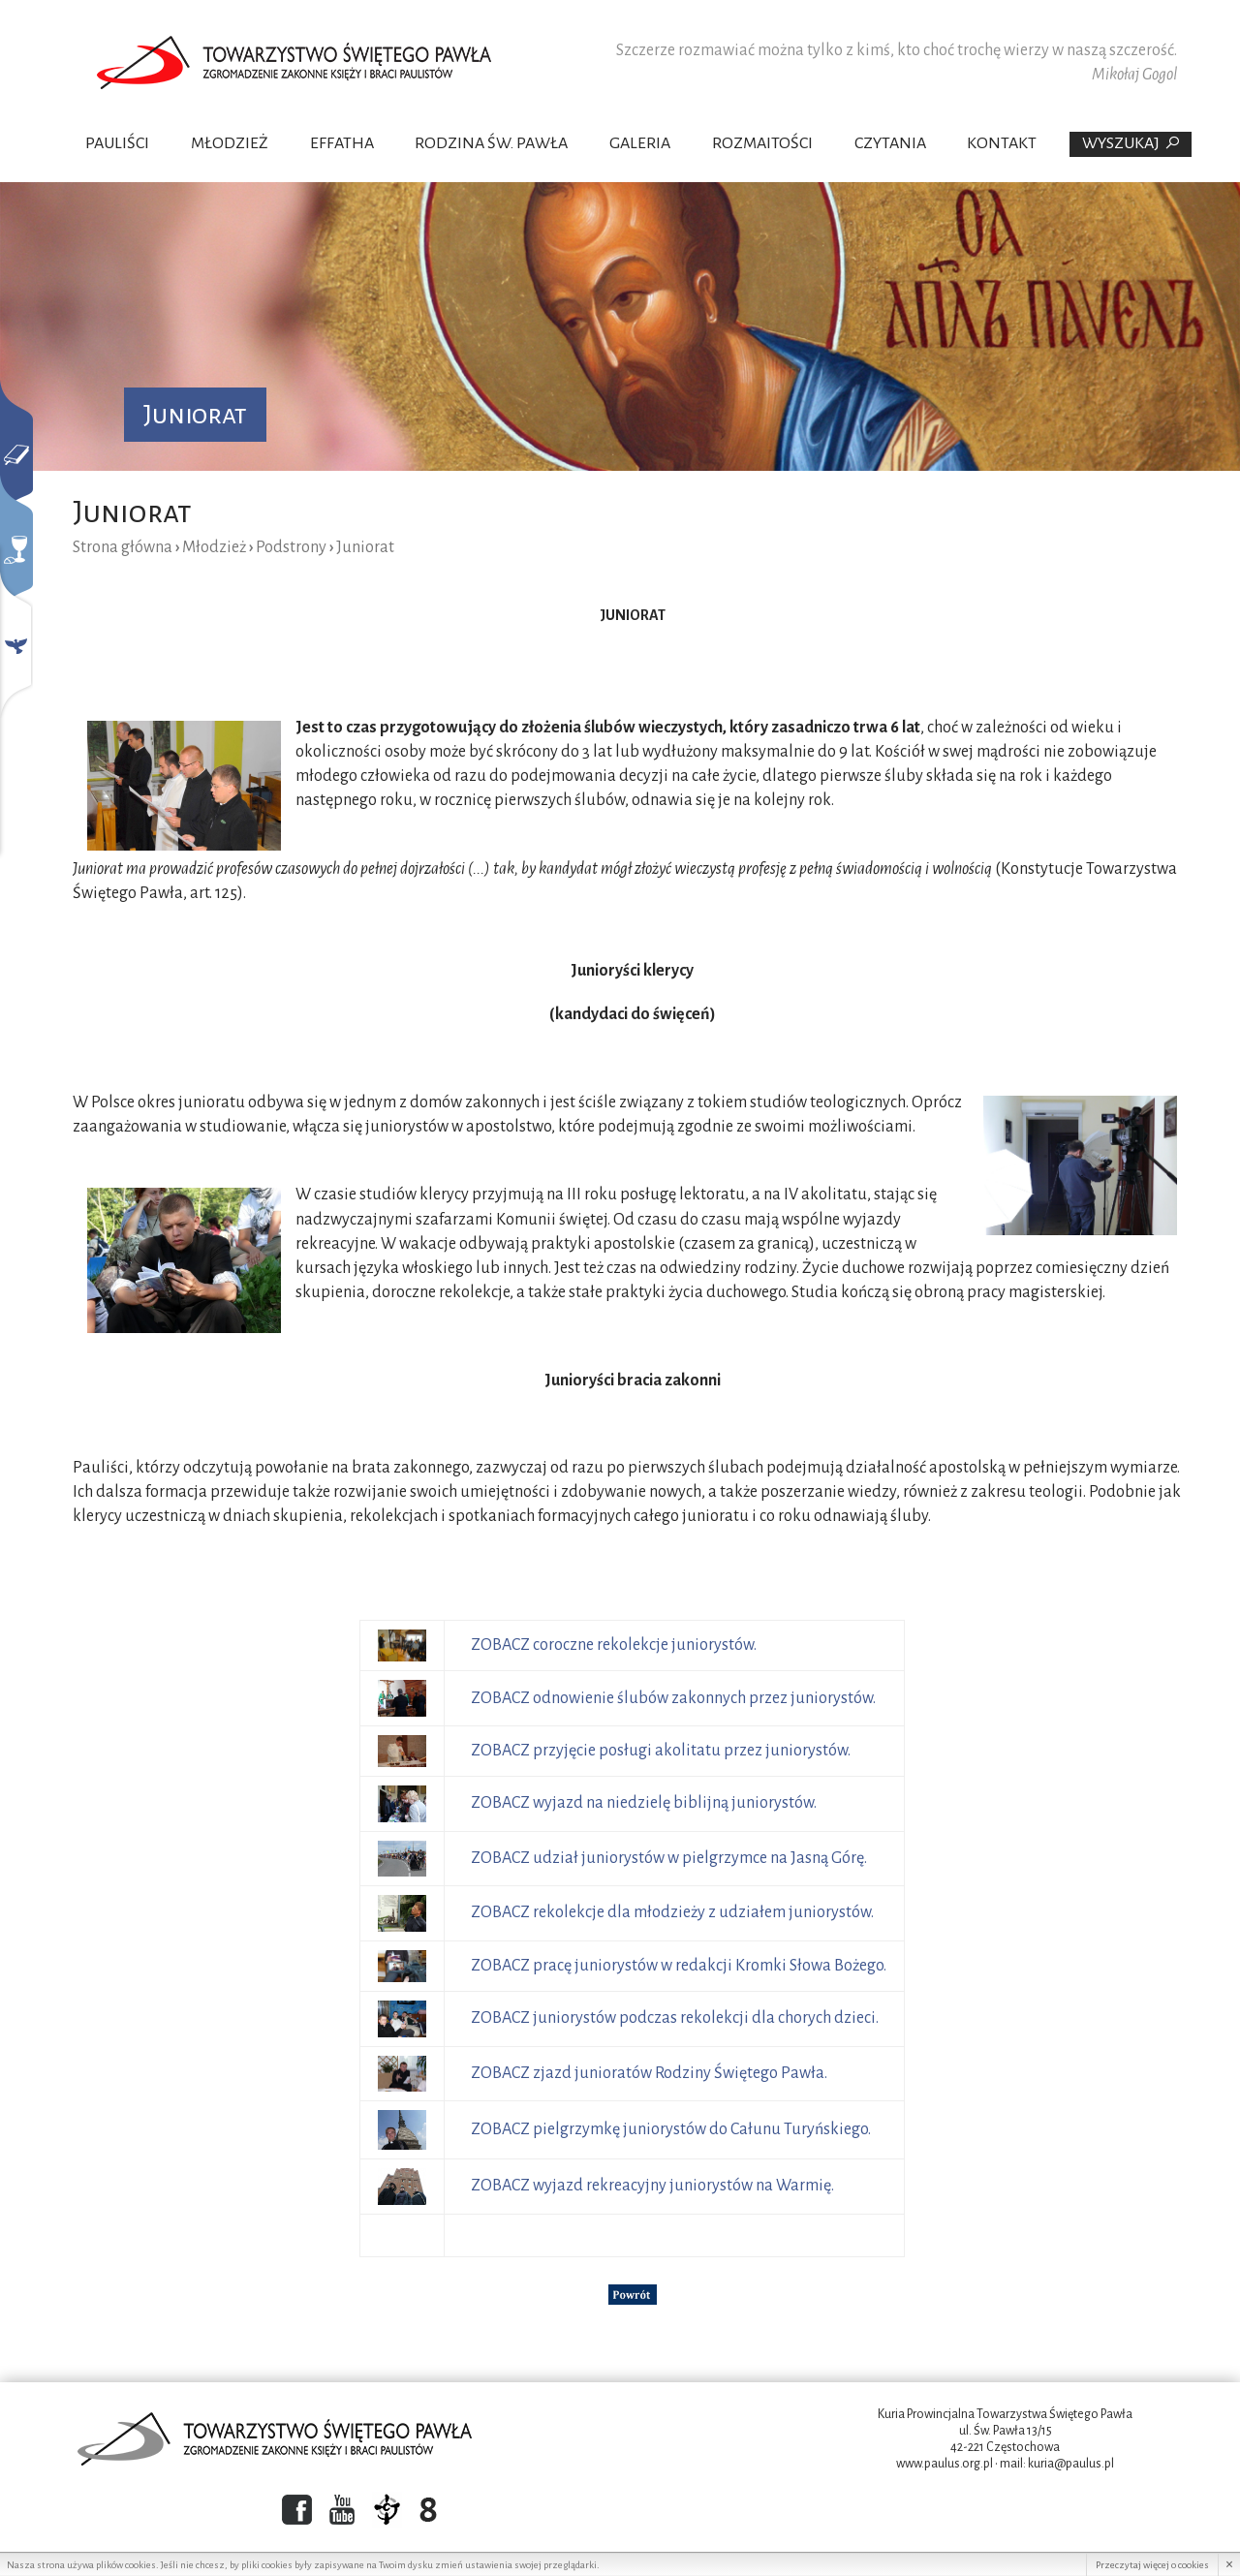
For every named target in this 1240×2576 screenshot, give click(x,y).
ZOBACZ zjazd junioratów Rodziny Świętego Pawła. (649, 2073)
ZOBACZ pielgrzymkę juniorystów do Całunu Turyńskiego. (671, 2129)
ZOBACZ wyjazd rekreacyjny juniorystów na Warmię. (652, 2185)
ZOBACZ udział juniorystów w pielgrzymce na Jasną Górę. (669, 1858)
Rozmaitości (762, 143)
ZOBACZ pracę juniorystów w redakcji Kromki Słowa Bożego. (678, 1965)
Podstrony (291, 547)
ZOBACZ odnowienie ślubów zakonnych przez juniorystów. (673, 1698)
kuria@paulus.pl (1071, 2463)
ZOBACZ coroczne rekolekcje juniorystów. (615, 1645)
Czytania (890, 143)
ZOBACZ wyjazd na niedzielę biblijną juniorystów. (644, 1803)
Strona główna (122, 547)
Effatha (342, 143)
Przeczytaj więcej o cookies (1152, 2565)
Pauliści (117, 143)
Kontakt (1002, 143)
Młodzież (229, 143)
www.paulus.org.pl (944, 2463)
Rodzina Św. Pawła (491, 143)
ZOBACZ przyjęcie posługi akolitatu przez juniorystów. (661, 1750)
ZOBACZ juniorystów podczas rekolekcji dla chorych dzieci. (675, 2018)
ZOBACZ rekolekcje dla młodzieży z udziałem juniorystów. (672, 1912)
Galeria (639, 143)
